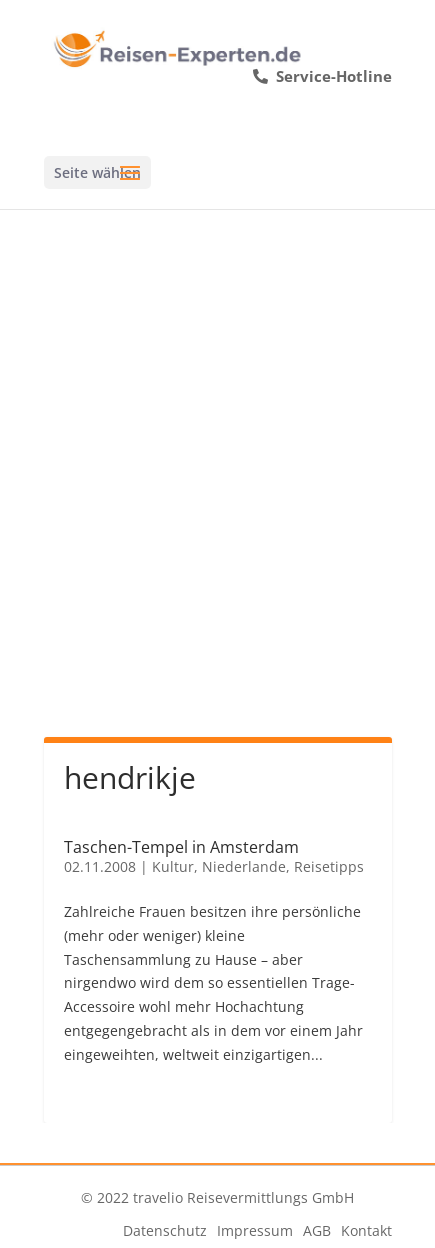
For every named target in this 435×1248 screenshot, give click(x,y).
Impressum (255, 1230)
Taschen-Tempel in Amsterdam (181, 847)
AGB (317, 1230)
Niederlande (244, 866)
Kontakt (366, 1230)
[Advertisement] (217, 494)
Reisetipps (329, 866)
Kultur (173, 866)
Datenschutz (165, 1230)
